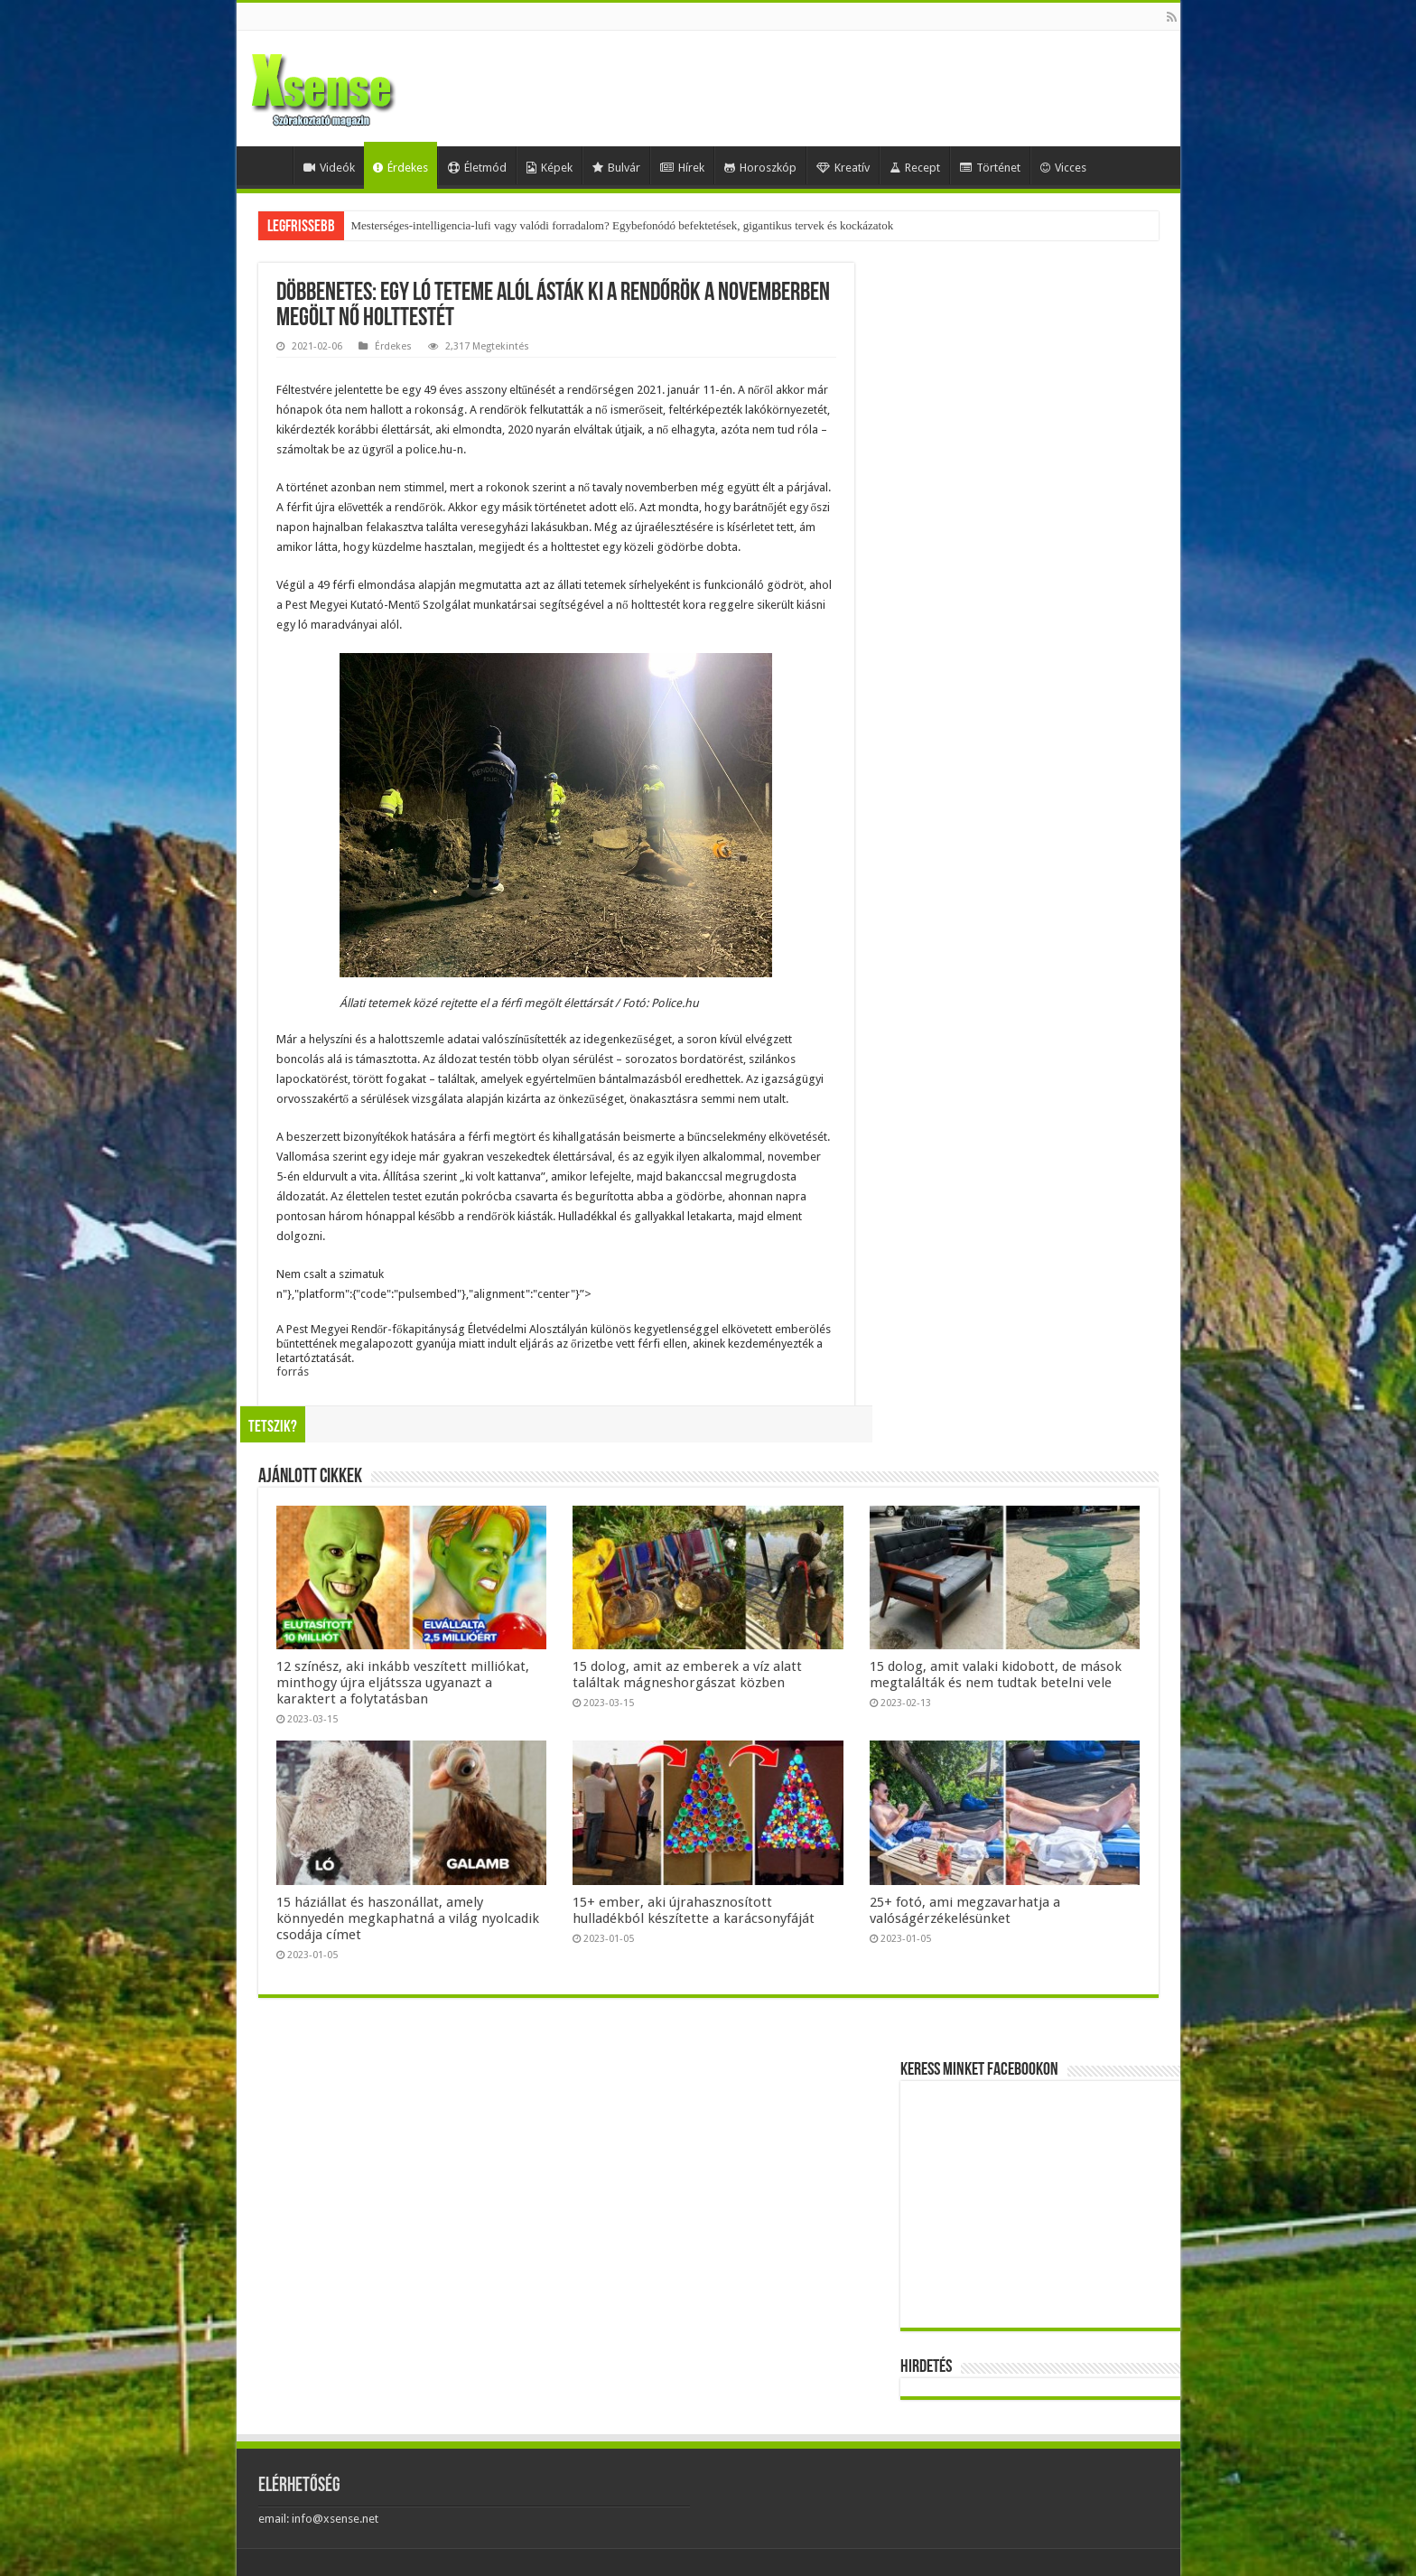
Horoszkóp (760, 167)
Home (269, 165)
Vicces (1063, 167)
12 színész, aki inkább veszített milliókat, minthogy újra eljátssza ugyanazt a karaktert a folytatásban (402, 1682)
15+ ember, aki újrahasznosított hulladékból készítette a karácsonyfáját (694, 1910)
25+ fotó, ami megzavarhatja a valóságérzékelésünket (965, 1910)
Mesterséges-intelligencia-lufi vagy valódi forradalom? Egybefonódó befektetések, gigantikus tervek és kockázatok (622, 225)
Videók (329, 167)
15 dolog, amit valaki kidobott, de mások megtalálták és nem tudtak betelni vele (996, 1674)
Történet (990, 167)
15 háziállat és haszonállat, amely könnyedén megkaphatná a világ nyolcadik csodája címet (407, 1918)
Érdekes (400, 167)
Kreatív (843, 167)
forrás (292, 1371)
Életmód (477, 167)
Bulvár (616, 167)
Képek (549, 167)
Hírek (682, 167)
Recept (915, 167)
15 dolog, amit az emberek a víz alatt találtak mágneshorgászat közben (687, 1674)
